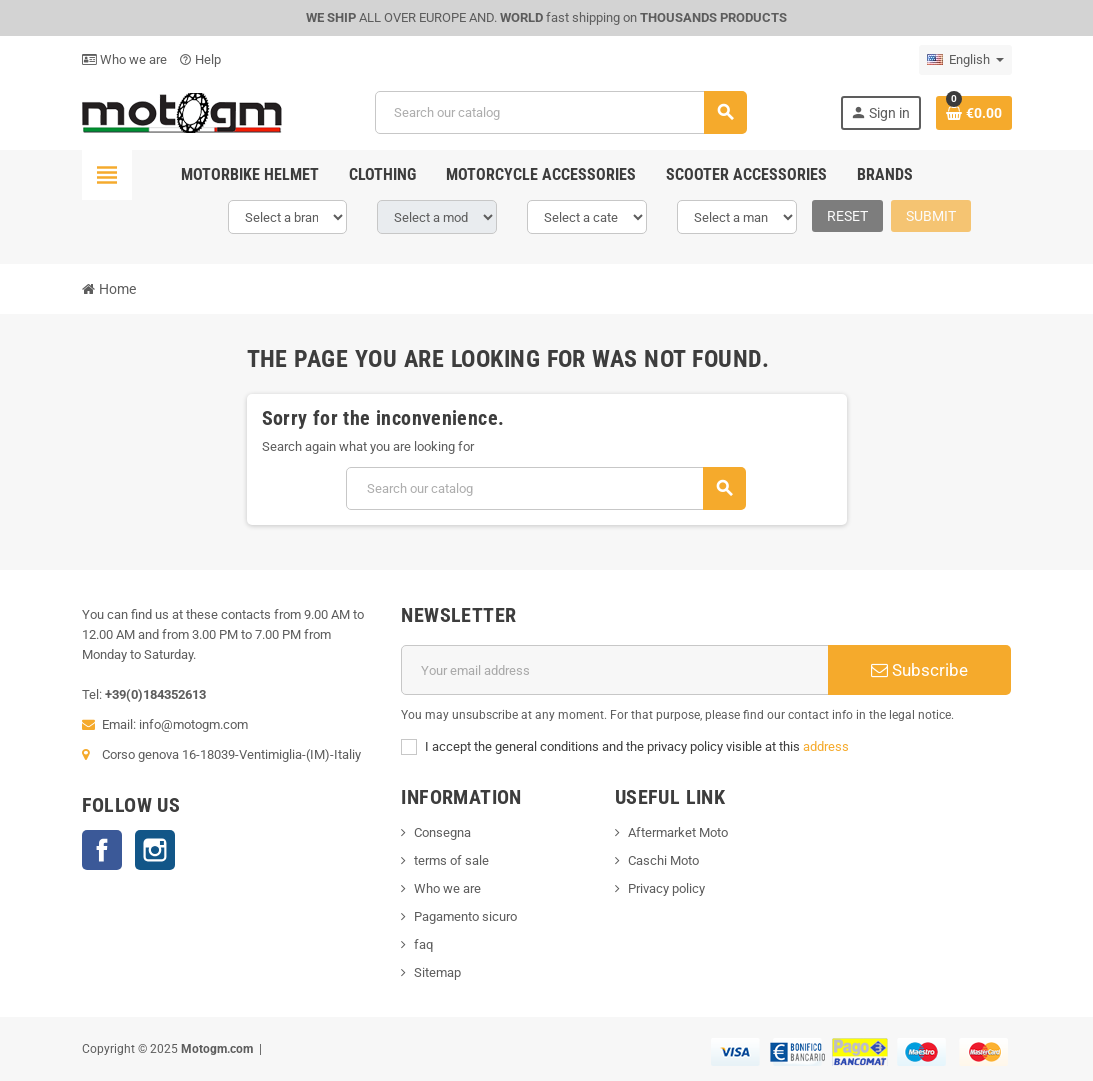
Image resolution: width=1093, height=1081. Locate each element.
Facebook (102, 850)
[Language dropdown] (965, 60)
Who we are (124, 59)
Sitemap (437, 972)
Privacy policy (666, 888)
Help (200, 59)
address (826, 746)
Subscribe (919, 670)
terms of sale (451, 860)
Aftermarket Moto (678, 832)
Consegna (442, 832)
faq (423, 944)
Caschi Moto (663, 860)
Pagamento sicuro (465, 916)
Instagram (155, 850)
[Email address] (615, 670)
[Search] (560, 112)
